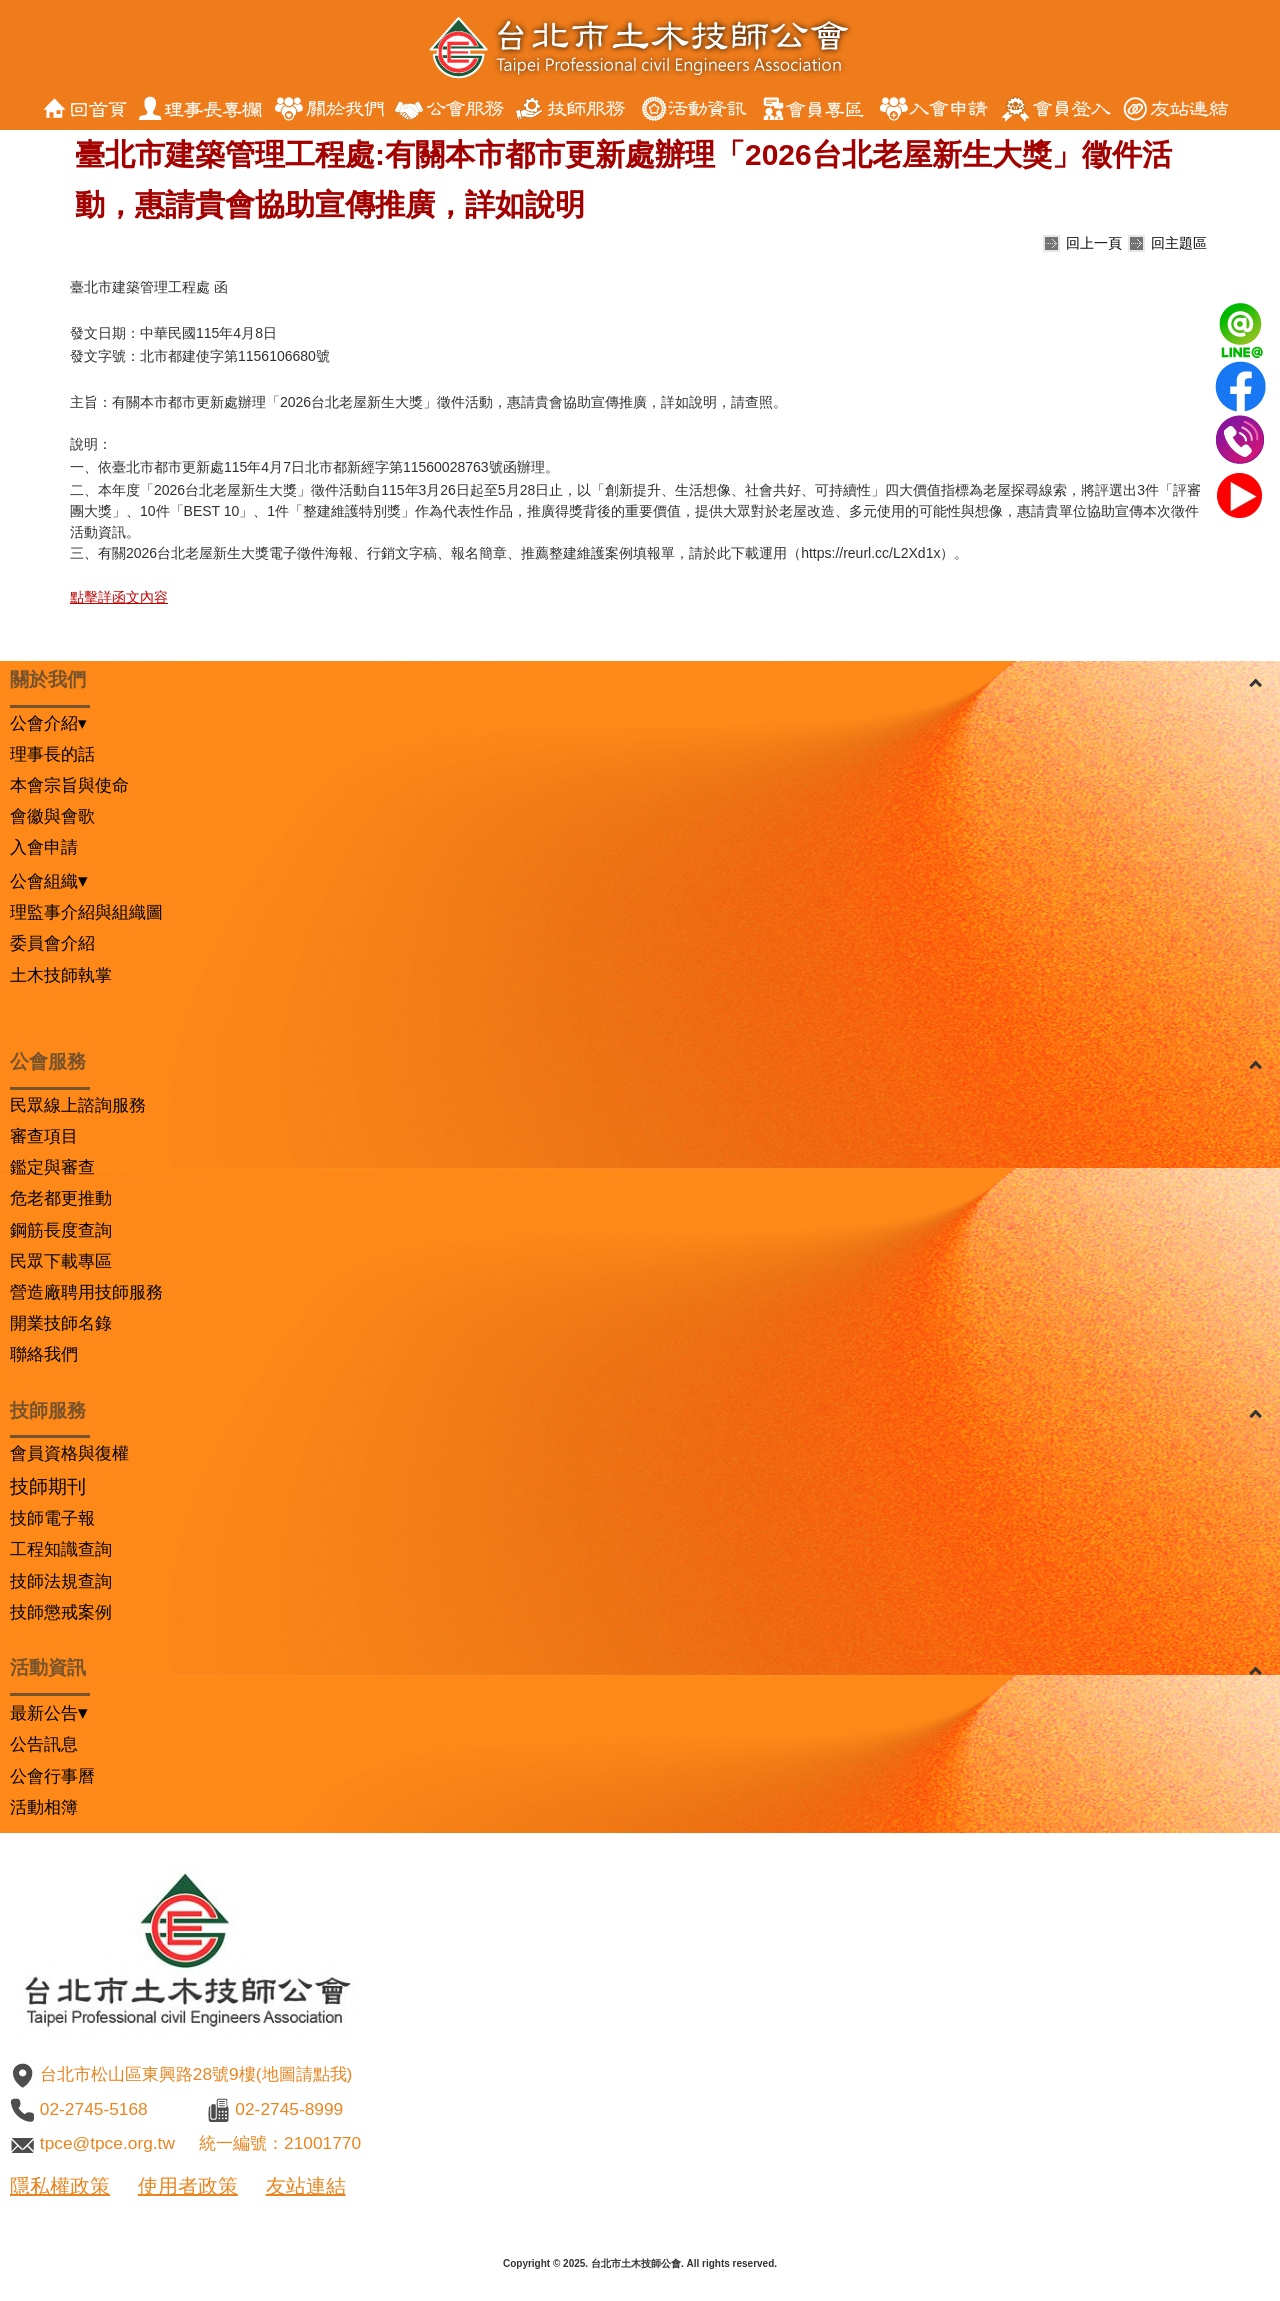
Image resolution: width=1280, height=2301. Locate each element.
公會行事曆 (52, 1776)
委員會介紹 (52, 943)
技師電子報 (52, 1518)
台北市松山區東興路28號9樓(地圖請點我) (196, 2074)
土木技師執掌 (61, 975)
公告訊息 (44, 1744)
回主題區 (1179, 243)
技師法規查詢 (61, 1581)
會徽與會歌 (52, 816)
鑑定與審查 (52, 1167)
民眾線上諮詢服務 (78, 1105)
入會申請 (44, 847)
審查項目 (44, 1136)
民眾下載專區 (61, 1261)
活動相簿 (44, 1807)
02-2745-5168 (94, 2109)
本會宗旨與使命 (69, 785)
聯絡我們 (44, 1354)
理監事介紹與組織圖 (86, 912)
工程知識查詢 (61, 1549)
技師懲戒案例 (61, 1612)
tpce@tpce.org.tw (107, 2143)
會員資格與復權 (69, 1453)
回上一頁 (1094, 243)
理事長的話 (52, 754)
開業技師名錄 (61, 1323)
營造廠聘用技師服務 (86, 1292)
